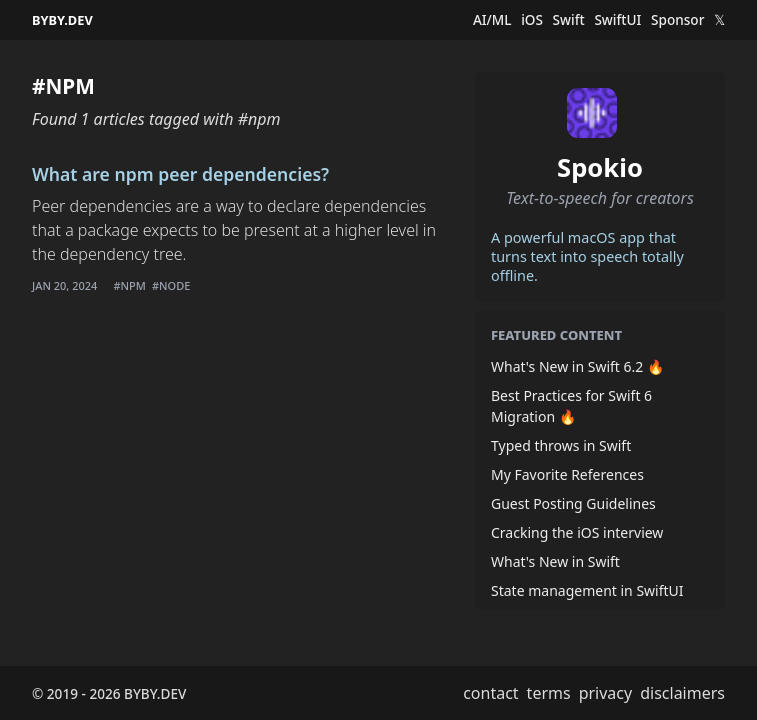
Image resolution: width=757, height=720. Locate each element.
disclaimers (682, 693)
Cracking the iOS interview (577, 532)
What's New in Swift (555, 561)
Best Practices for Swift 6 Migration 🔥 (571, 406)
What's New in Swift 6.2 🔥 (577, 366)
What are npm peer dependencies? (180, 174)
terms (549, 693)
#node (171, 285)
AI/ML (492, 20)
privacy (606, 693)
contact (490, 693)
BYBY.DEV (62, 20)
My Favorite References (567, 474)
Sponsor (677, 20)
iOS (532, 20)
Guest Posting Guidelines (573, 503)
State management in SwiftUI (587, 590)
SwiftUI (617, 20)
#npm (129, 285)
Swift (569, 20)
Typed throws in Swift (561, 445)
